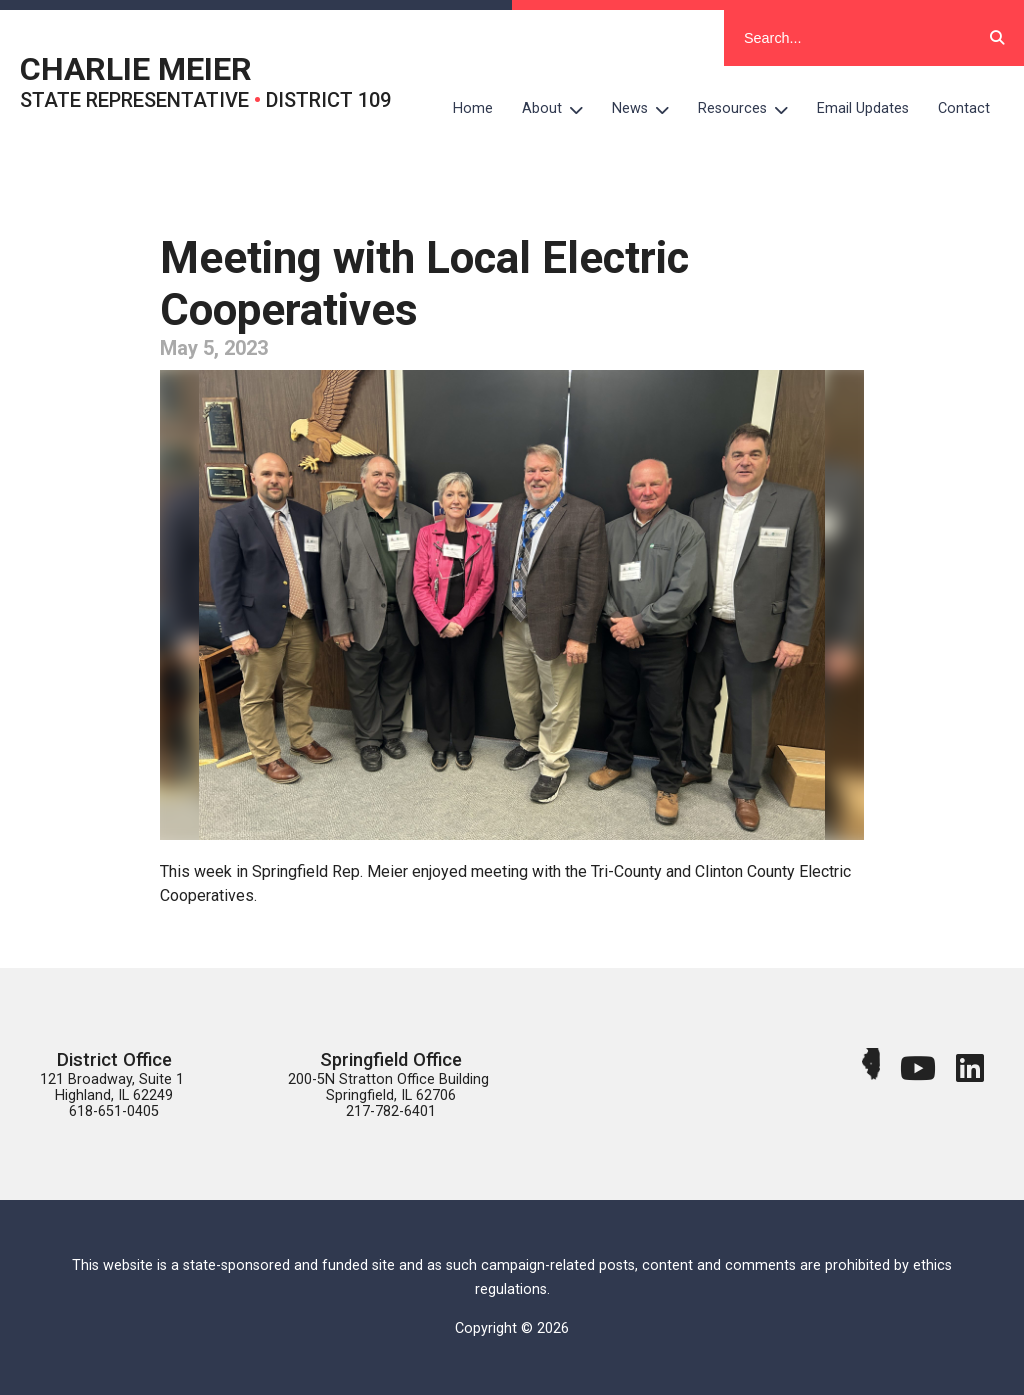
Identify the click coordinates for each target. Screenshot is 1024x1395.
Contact (964, 108)
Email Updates (863, 108)
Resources (750, 109)
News (648, 109)
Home (473, 108)
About (560, 109)
